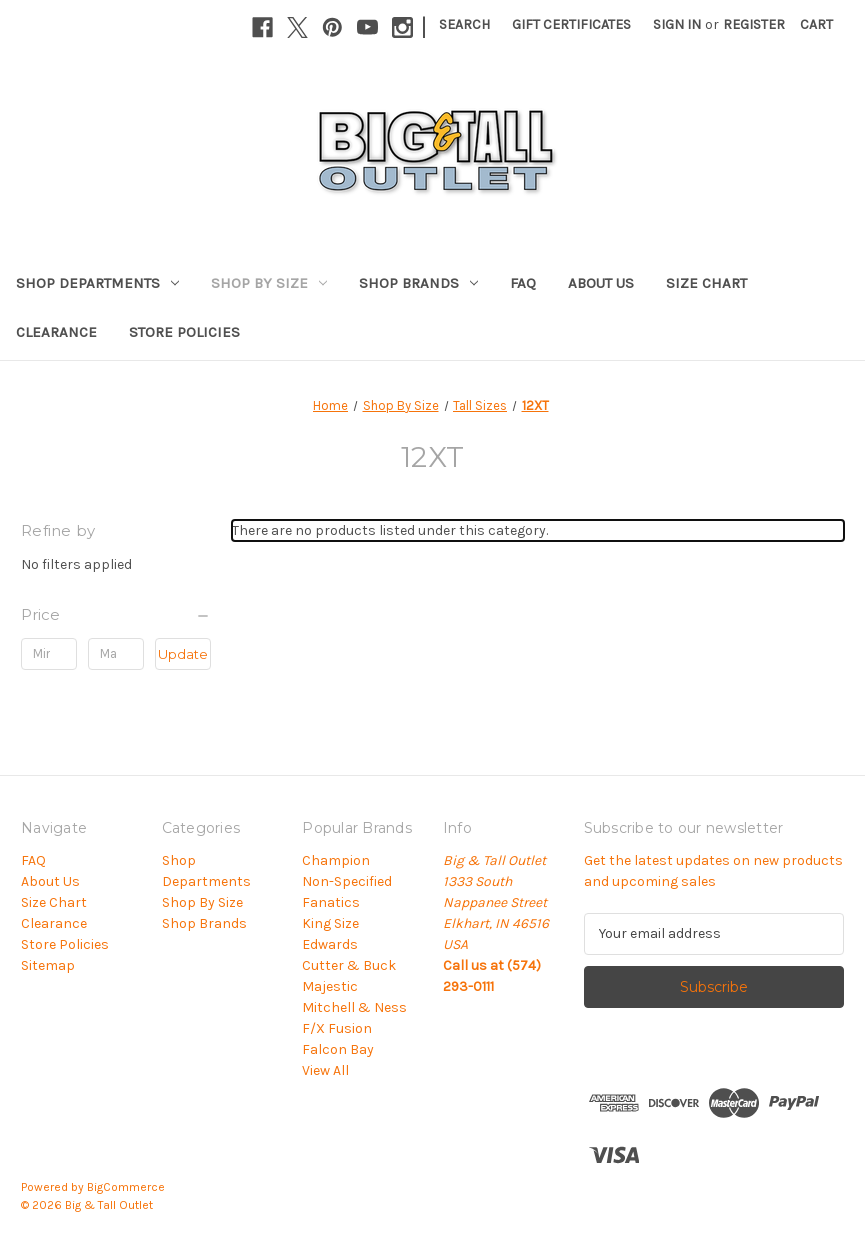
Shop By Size (269, 283)
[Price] (116, 615)
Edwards (330, 944)
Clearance (56, 332)
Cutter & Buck (349, 965)
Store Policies (184, 332)
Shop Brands (418, 283)
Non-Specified (347, 881)
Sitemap (48, 965)
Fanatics (331, 902)
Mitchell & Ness (354, 1007)
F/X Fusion (337, 1028)
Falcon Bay (338, 1049)
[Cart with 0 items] (816, 24)
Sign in (677, 24)
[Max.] (116, 654)
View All (325, 1070)
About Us (601, 283)
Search (464, 24)
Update (183, 654)
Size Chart (706, 283)
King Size (330, 923)
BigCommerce (126, 1187)
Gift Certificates (571, 24)
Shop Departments (97, 283)
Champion (336, 860)
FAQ (523, 283)
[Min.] (49, 654)
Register (754, 24)
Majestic (330, 986)
